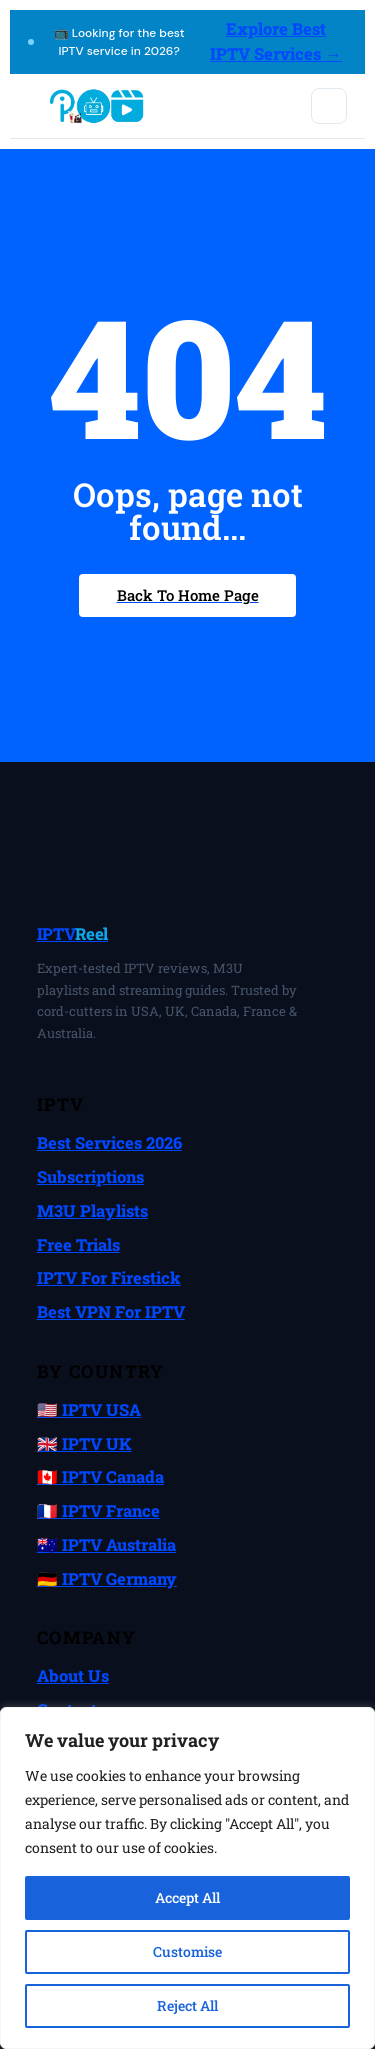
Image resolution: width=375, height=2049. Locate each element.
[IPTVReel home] (95, 106)
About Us (73, 1675)
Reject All (187, 2005)
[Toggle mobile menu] (329, 106)
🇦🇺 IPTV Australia (106, 1544)
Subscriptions (90, 1176)
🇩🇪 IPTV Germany (107, 1578)
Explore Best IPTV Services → (276, 41)
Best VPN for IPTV (111, 1311)
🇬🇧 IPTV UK (84, 1443)
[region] (187, 1878)
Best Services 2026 (109, 1142)
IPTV (72, 933)
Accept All (187, 1897)
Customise (187, 1951)
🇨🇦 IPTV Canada (100, 1476)
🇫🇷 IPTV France (98, 1510)
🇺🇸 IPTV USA (89, 1409)
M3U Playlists (92, 1210)
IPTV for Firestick (109, 1277)
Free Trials (78, 1244)
